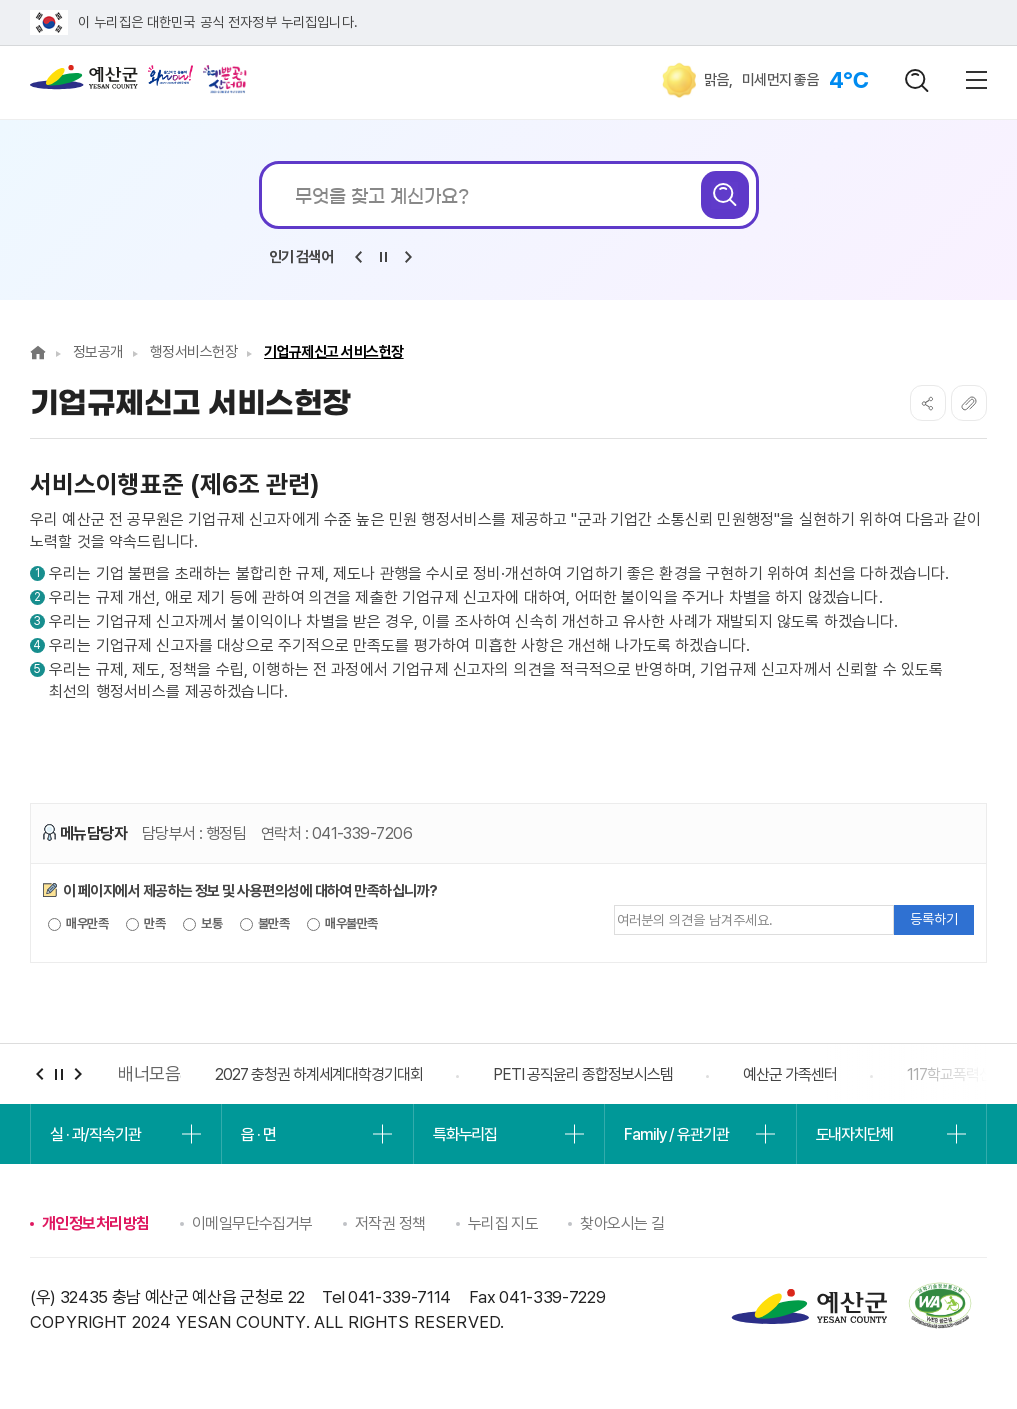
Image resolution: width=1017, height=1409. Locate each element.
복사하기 (969, 403)
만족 (145, 924)
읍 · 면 (258, 1134)
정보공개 (98, 352)
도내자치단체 (854, 1134)
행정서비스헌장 (193, 352)
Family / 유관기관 (676, 1134)
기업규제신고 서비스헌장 (334, 352)
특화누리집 (465, 1134)
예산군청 (84, 82)
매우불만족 (342, 924)
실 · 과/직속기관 (95, 1134)
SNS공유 (928, 403)
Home (38, 352)
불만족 (265, 924)
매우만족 (78, 924)
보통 (202, 924)
